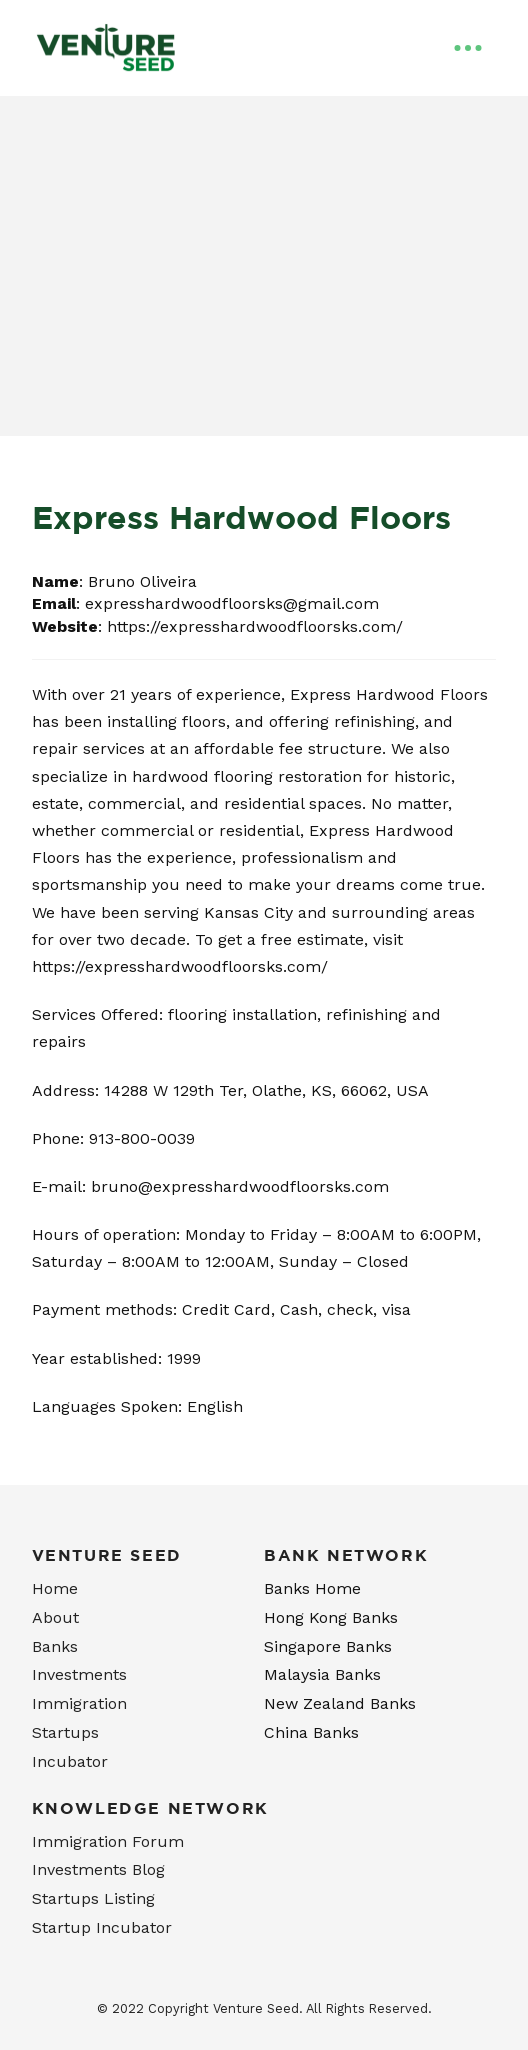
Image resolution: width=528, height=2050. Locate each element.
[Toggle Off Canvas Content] (468, 48)
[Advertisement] (264, 286)
